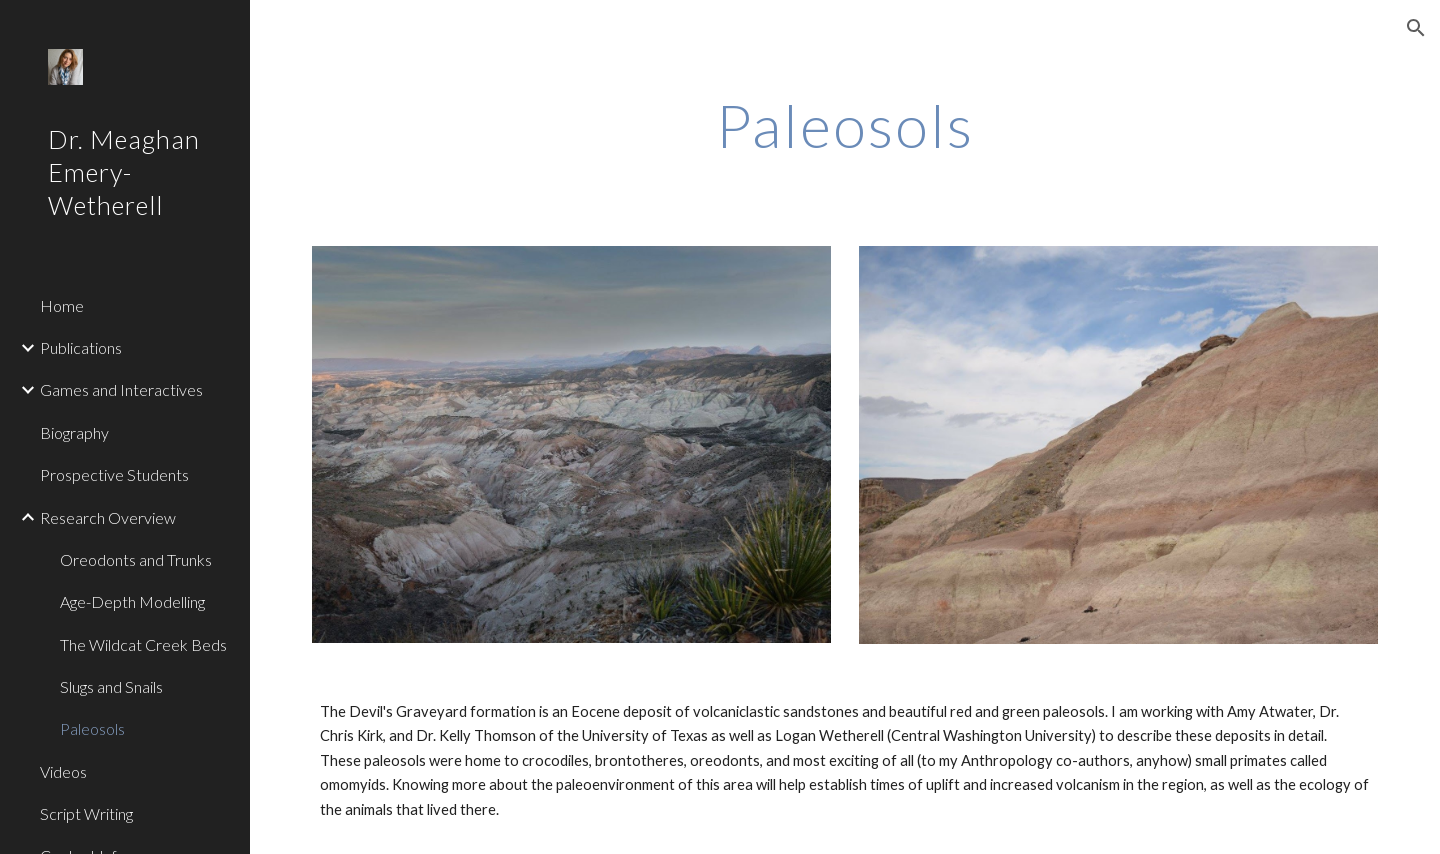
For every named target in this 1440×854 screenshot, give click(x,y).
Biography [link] (74, 432)
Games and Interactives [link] (121, 389)
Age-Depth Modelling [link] (132, 601)
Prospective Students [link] (114, 474)
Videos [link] (63, 771)
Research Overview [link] (108, 517)
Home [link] (62, 305)
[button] (1416, 28)
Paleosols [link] (92, 728)
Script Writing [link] (86, 813)
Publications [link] (81, 347)
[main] (845, 125)
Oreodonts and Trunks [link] (136, 559)
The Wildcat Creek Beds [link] (143, 644)
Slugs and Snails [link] (111, 686)
